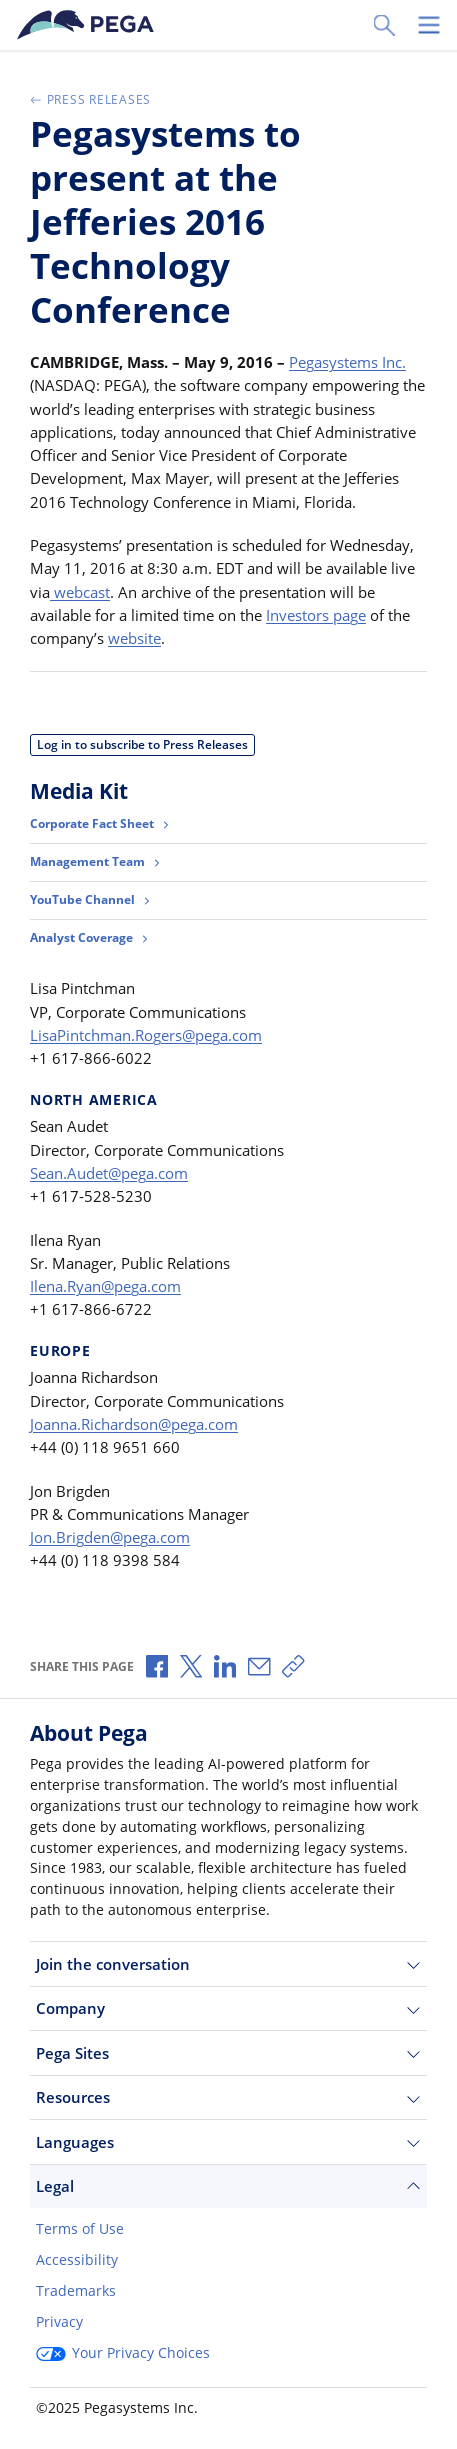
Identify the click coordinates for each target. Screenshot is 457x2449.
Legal (228, 2186)
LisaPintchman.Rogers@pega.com (146, 1035)
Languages (228, 2142)
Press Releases (90, 99)
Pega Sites (228, 2053)
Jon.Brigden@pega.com (110, 1537)
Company (228, 2008)
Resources (228, 2097)
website (134, 638)
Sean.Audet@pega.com (109, 1173)
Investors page (316, 615)
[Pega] (89, 25)
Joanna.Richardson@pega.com (134, 1424)
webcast (80, 592)
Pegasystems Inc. (347, 362)
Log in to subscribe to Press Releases (142, 744)
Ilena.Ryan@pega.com (105, 1286)
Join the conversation (228, 1964)
